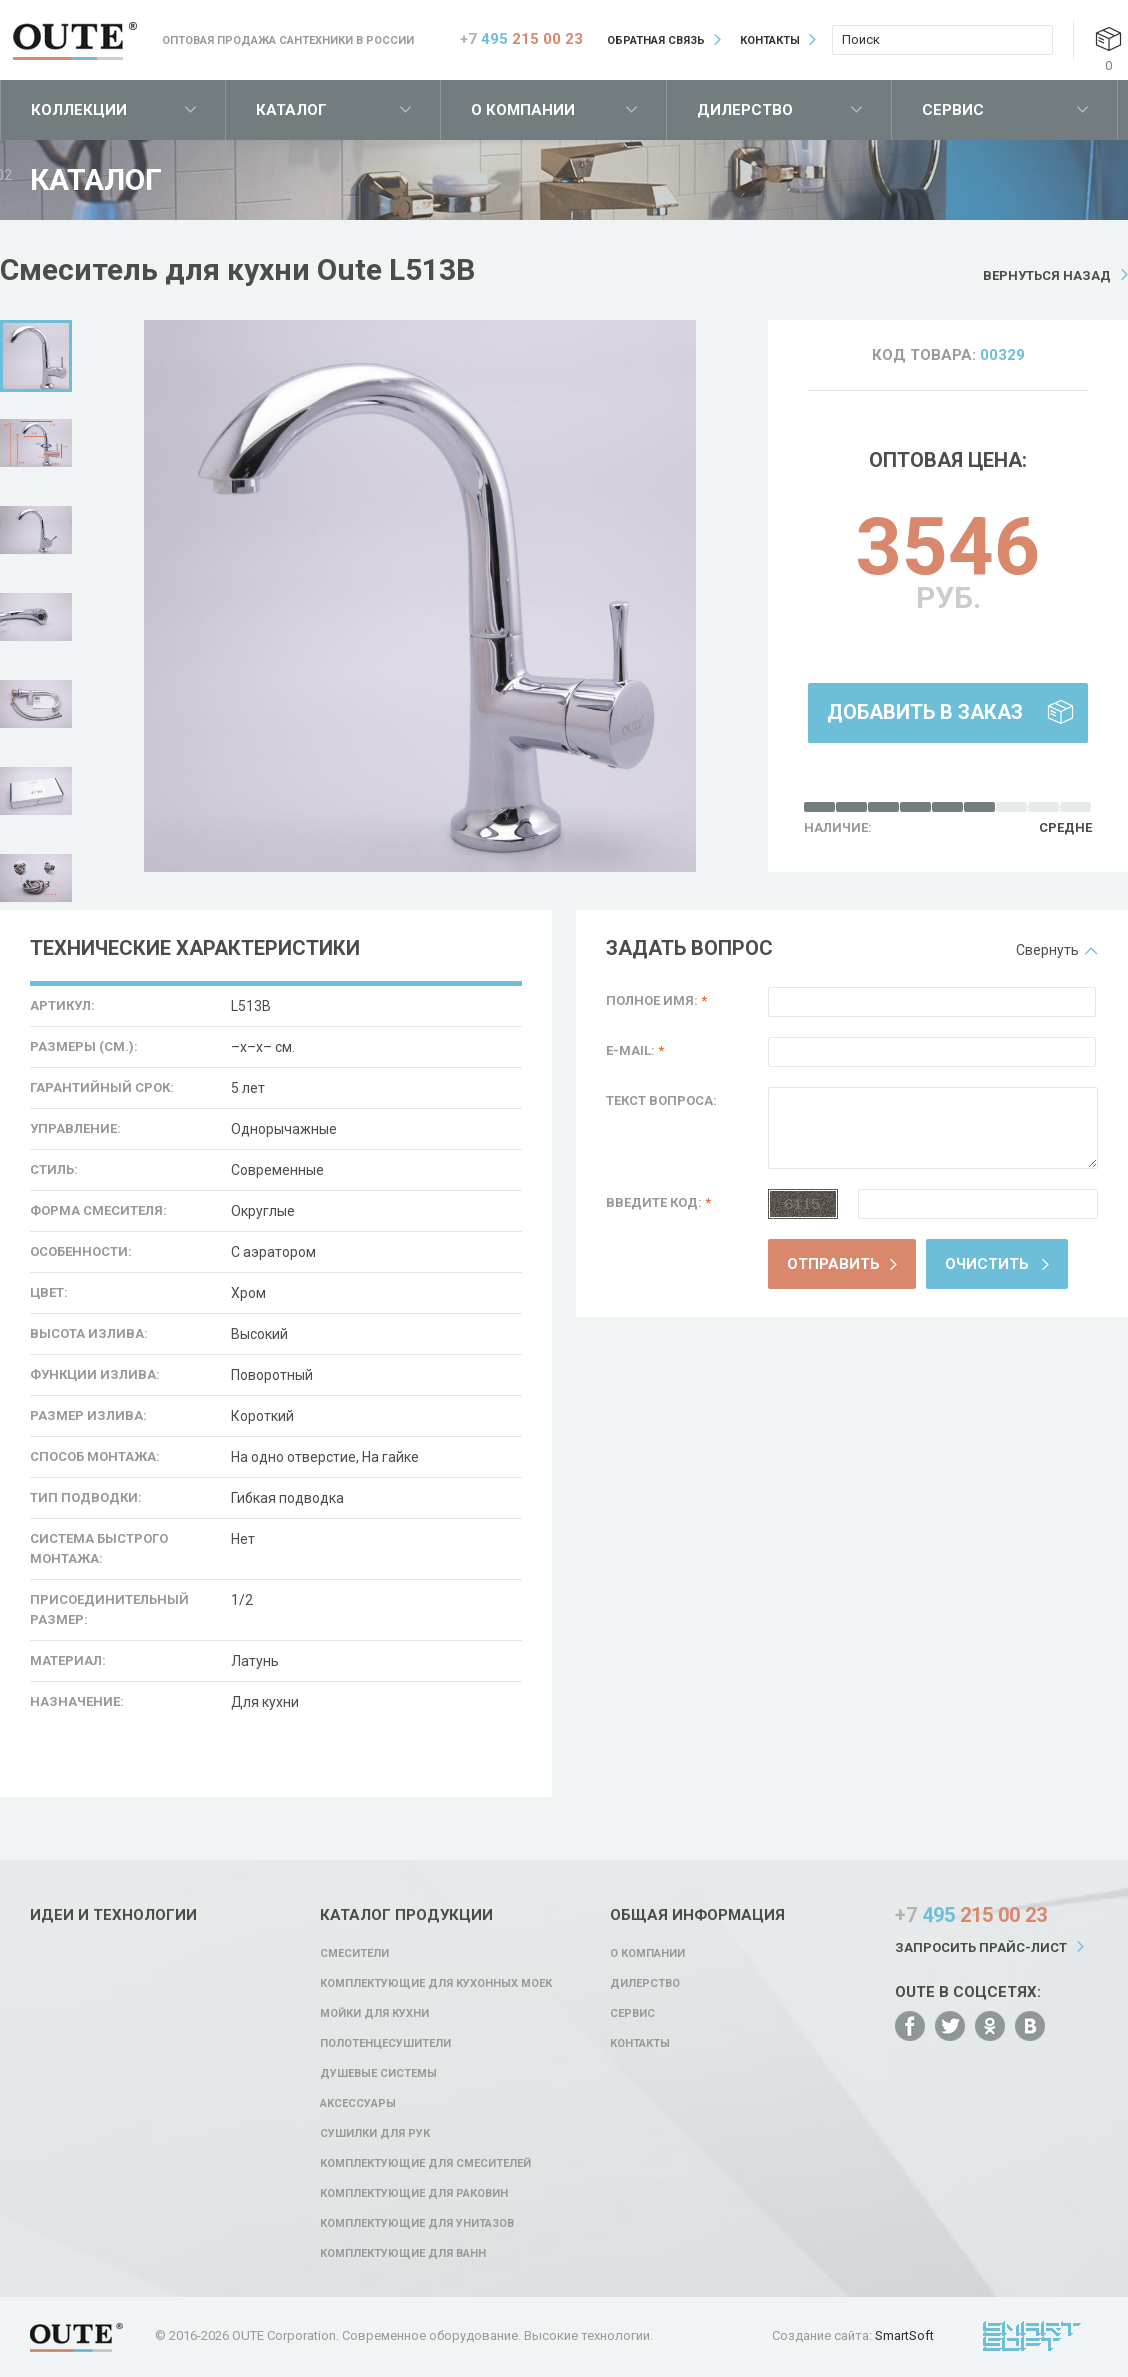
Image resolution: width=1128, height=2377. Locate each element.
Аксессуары (358, 2103)
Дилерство (745, 110)
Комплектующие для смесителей (425, 2163)
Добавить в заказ (925, 712)
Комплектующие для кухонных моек (436, 1983)
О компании (523, 110)
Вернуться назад (1047, 275)
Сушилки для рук (375, 2133)
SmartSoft (904, 2335)
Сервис (953, 110)
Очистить (987, 1264)
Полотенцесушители (385, 2043)
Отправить (833, 1264)
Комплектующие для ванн (403, 2253)
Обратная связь (656, 40)
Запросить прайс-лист (981, 1947)
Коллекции (79, 110)
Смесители (354, 1953)
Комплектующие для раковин (414, 2193)
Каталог (291, 110)
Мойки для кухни (374, 2013)
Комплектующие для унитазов (417, 2223)
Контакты (770, 40)
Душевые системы (378, 2073)
